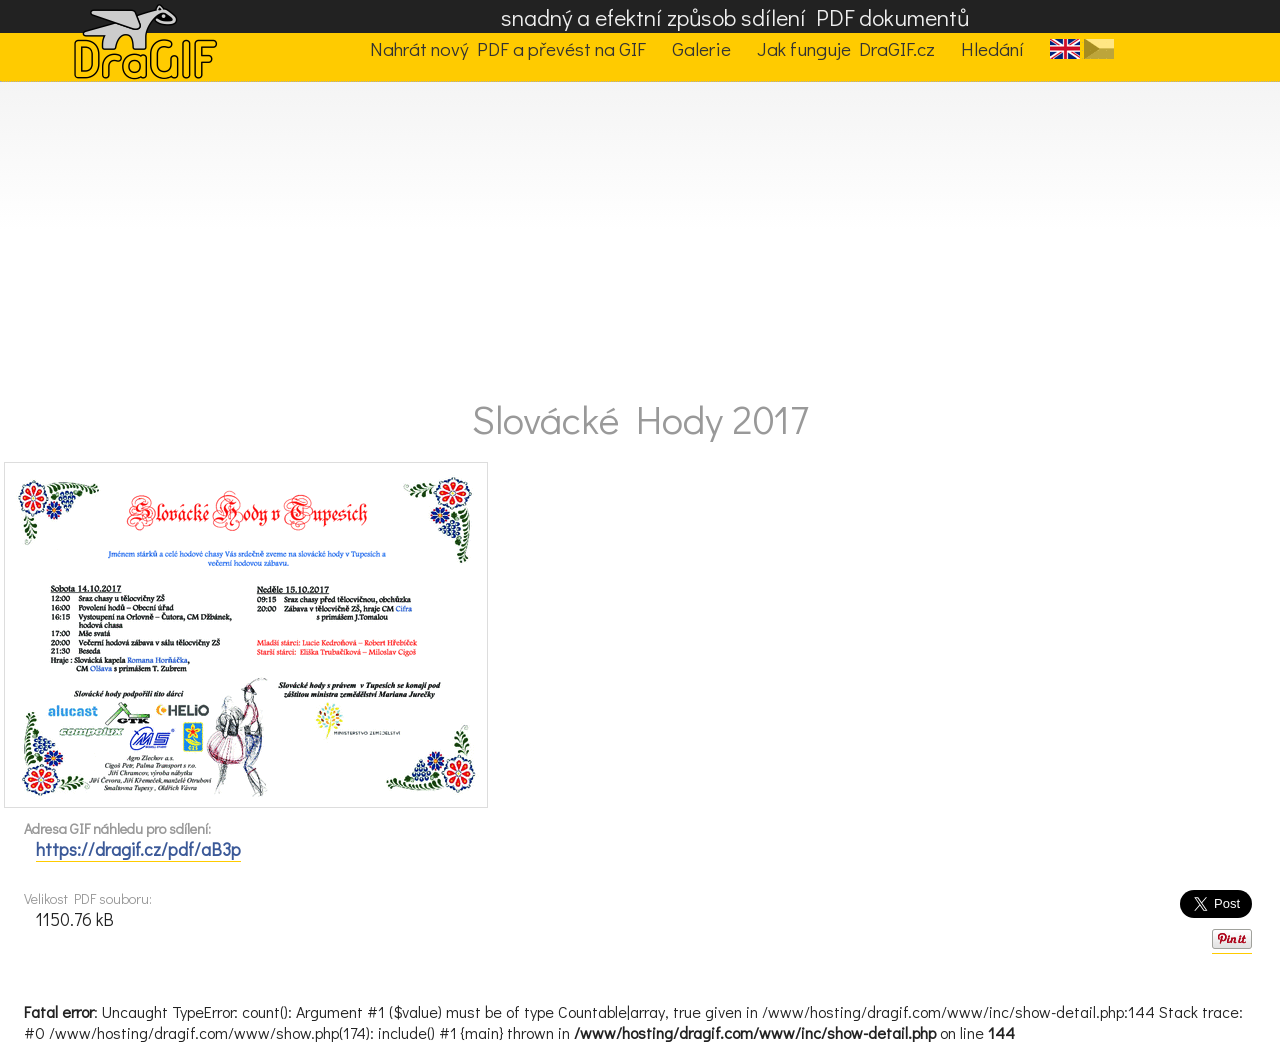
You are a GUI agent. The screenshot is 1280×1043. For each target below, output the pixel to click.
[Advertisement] (640, 232)
